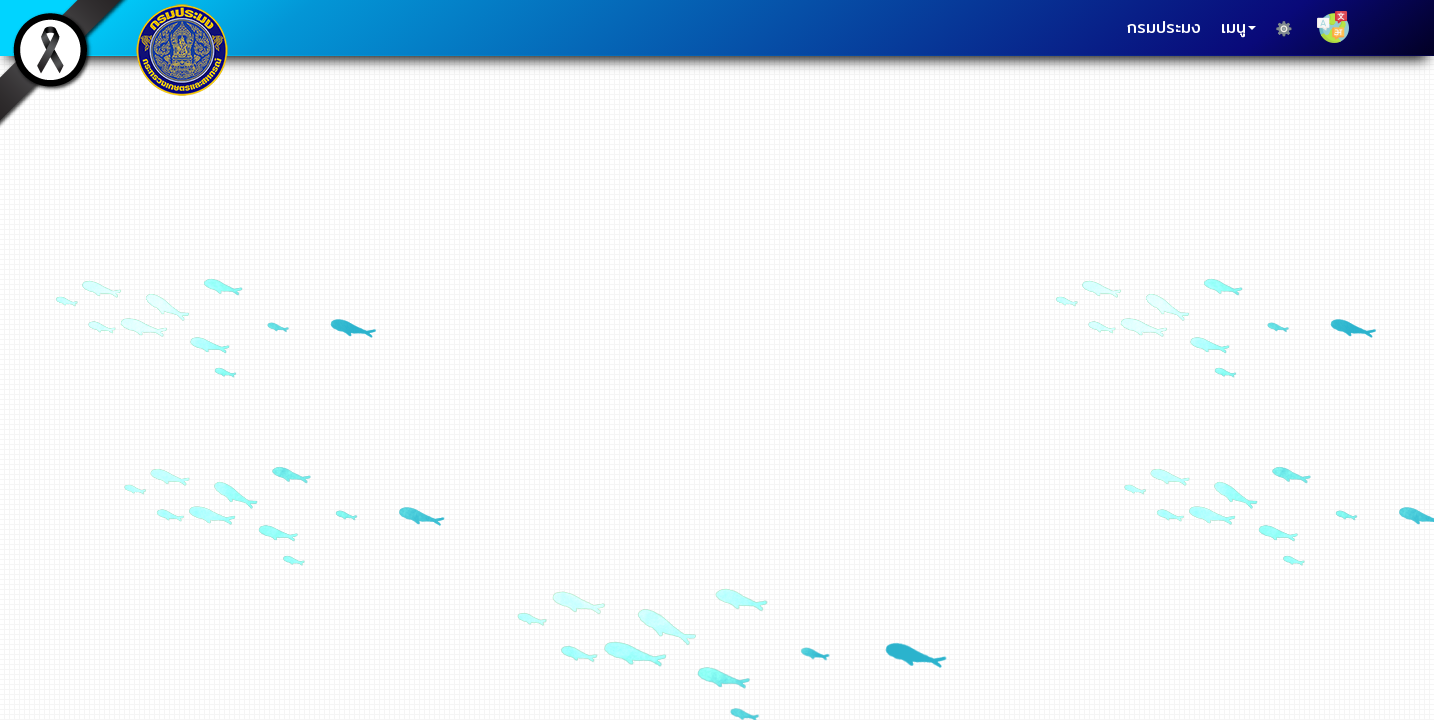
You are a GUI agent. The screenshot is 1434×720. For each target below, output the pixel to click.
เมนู (1238, 27)
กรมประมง (1164, 27)
